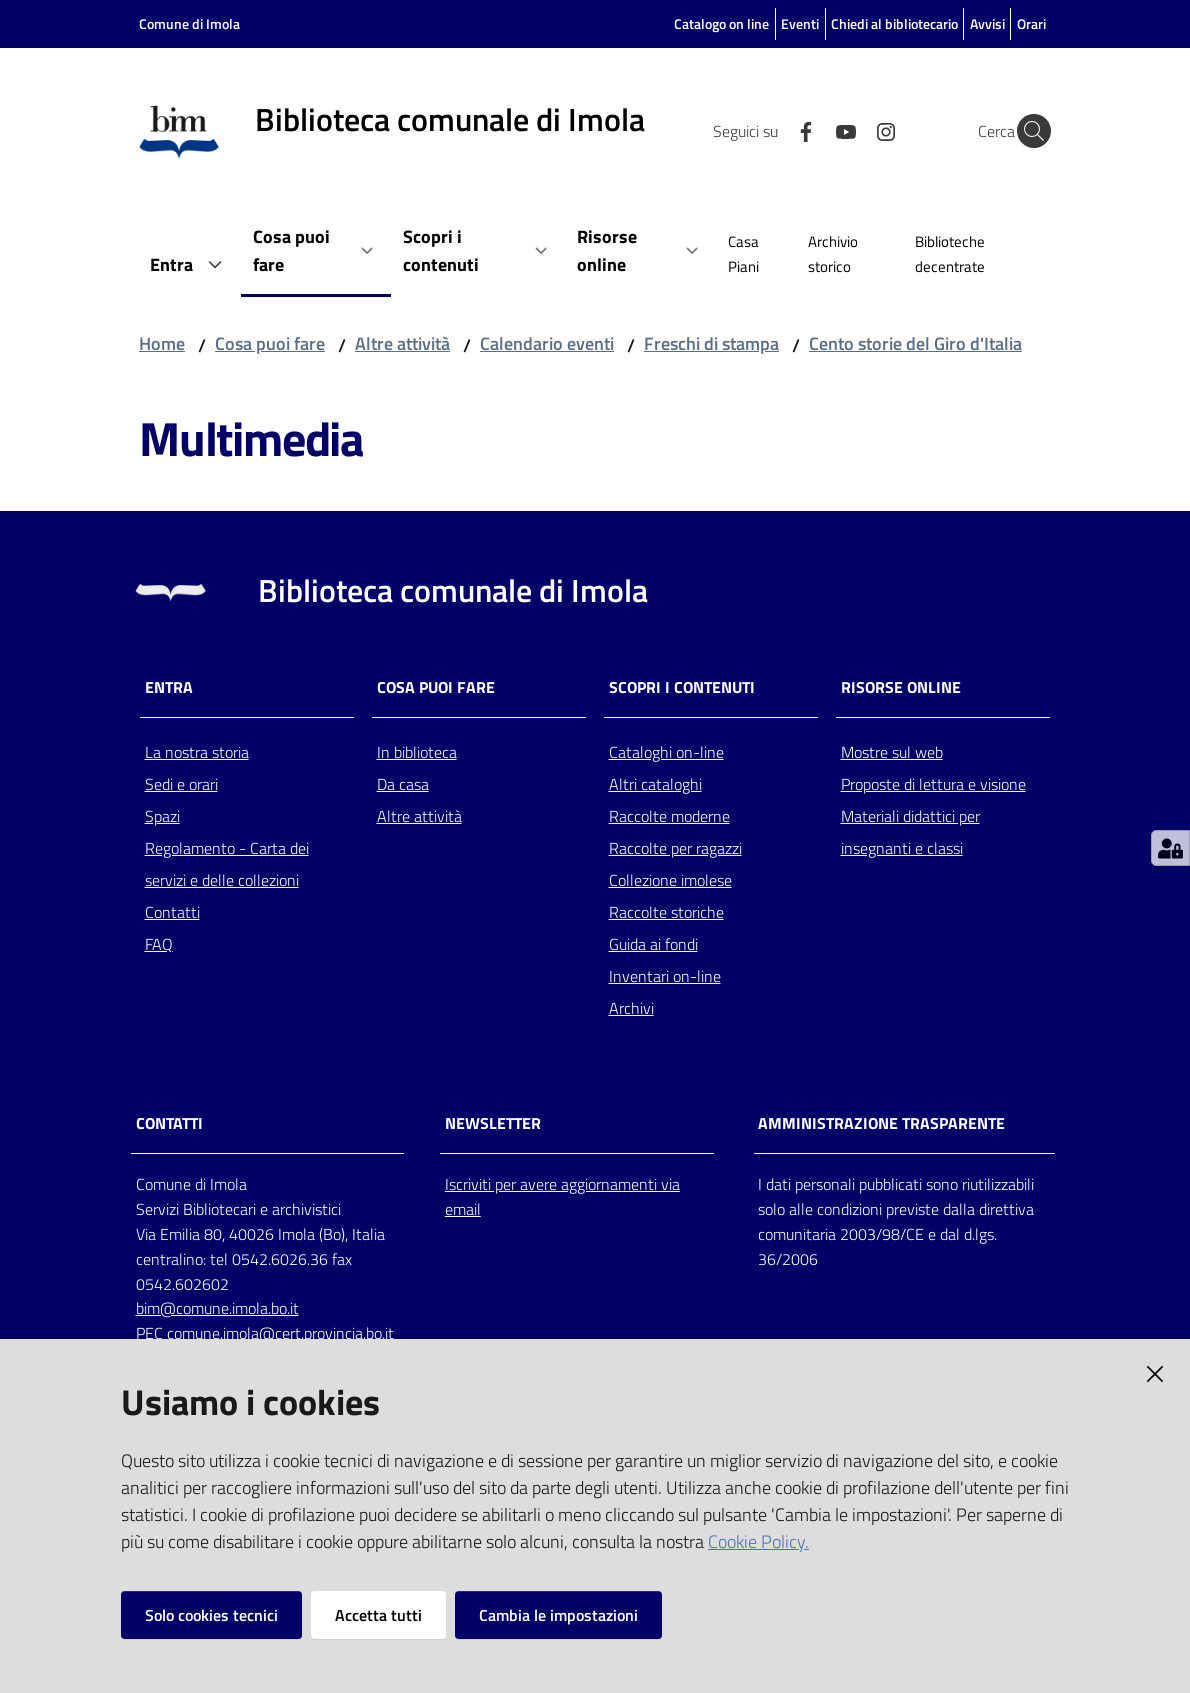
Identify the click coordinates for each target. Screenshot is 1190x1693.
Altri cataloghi (655, 784)
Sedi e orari (181, 784)
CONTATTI (169, 1123)
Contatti (172, 912)
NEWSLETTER (493, 1123)
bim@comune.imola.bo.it (217, 1308)
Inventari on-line (665, 976)
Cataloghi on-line (666, 752)
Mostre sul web (892, 752)
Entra (169, 687)
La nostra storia (197, 752)
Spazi (162, 816)
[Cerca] (1027, 131)
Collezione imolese (670, 880)
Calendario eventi (547, 343)
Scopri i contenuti (682, 687)
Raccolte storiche (666, 912)
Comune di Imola (189, 23)
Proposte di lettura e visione (933, 784)
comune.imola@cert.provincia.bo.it (280, 1333)
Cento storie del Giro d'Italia (915, 343)
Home (162, 343)
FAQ (159, 944)
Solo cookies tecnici (211, 1615)
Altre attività (402, 343)
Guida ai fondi (653, 944)
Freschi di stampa (711, 343)
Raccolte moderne (669, 816)
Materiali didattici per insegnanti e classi (910, 832)
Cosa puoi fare (270, 343)
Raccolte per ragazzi (675, 848)
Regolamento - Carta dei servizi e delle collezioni (227, 864)
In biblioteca (417, 752)
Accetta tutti (378, 1615)
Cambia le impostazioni (558, 1615)
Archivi (631, 1008)
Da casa (403, 784)
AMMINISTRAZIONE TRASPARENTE (881, 1123)
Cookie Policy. (758, 1541)
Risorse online (901, 687)
